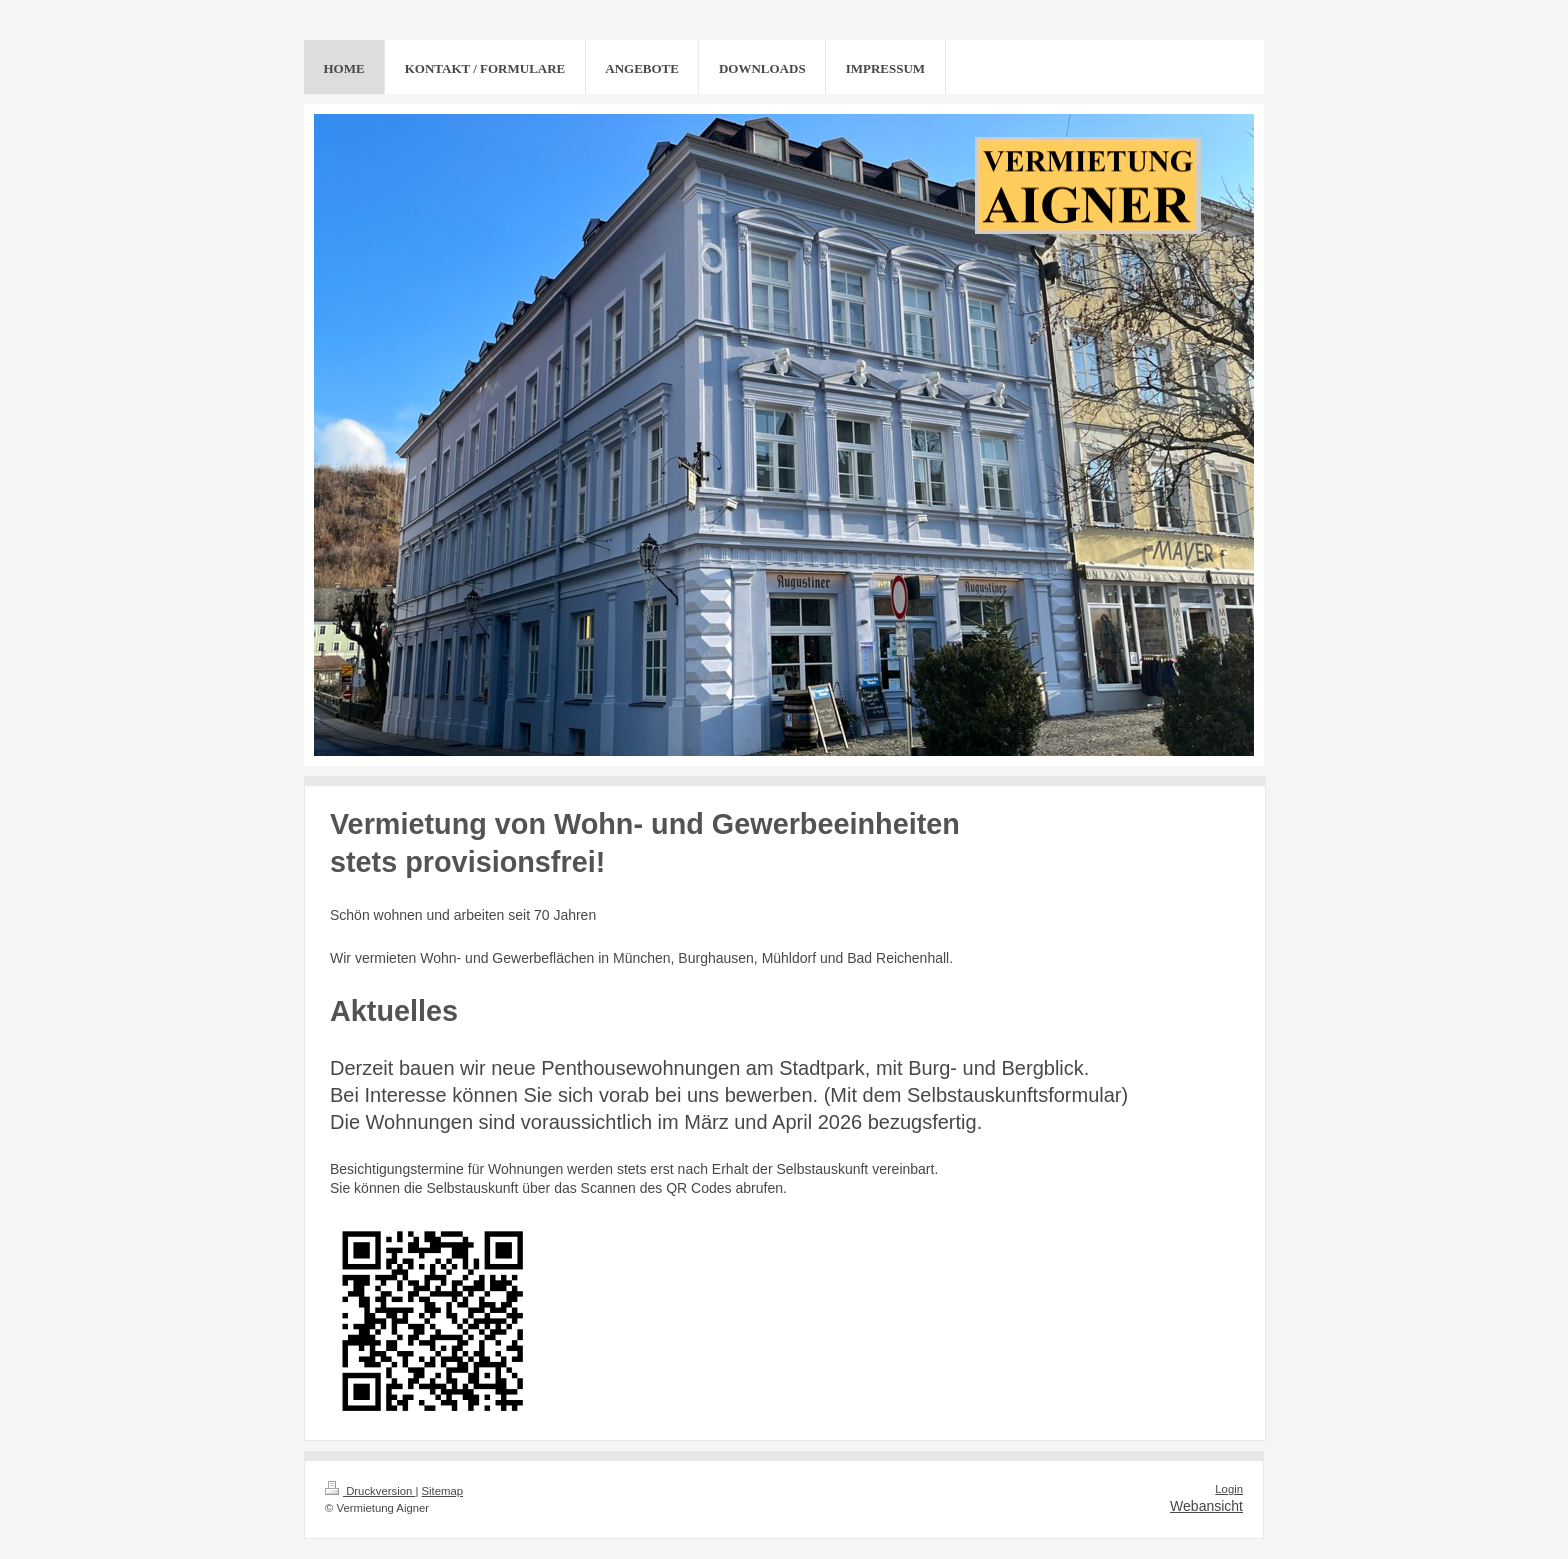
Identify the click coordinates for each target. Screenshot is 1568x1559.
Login (1229, 1489)
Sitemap (443, 1491)
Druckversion (370, 1491)
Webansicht (1206, 1506)
